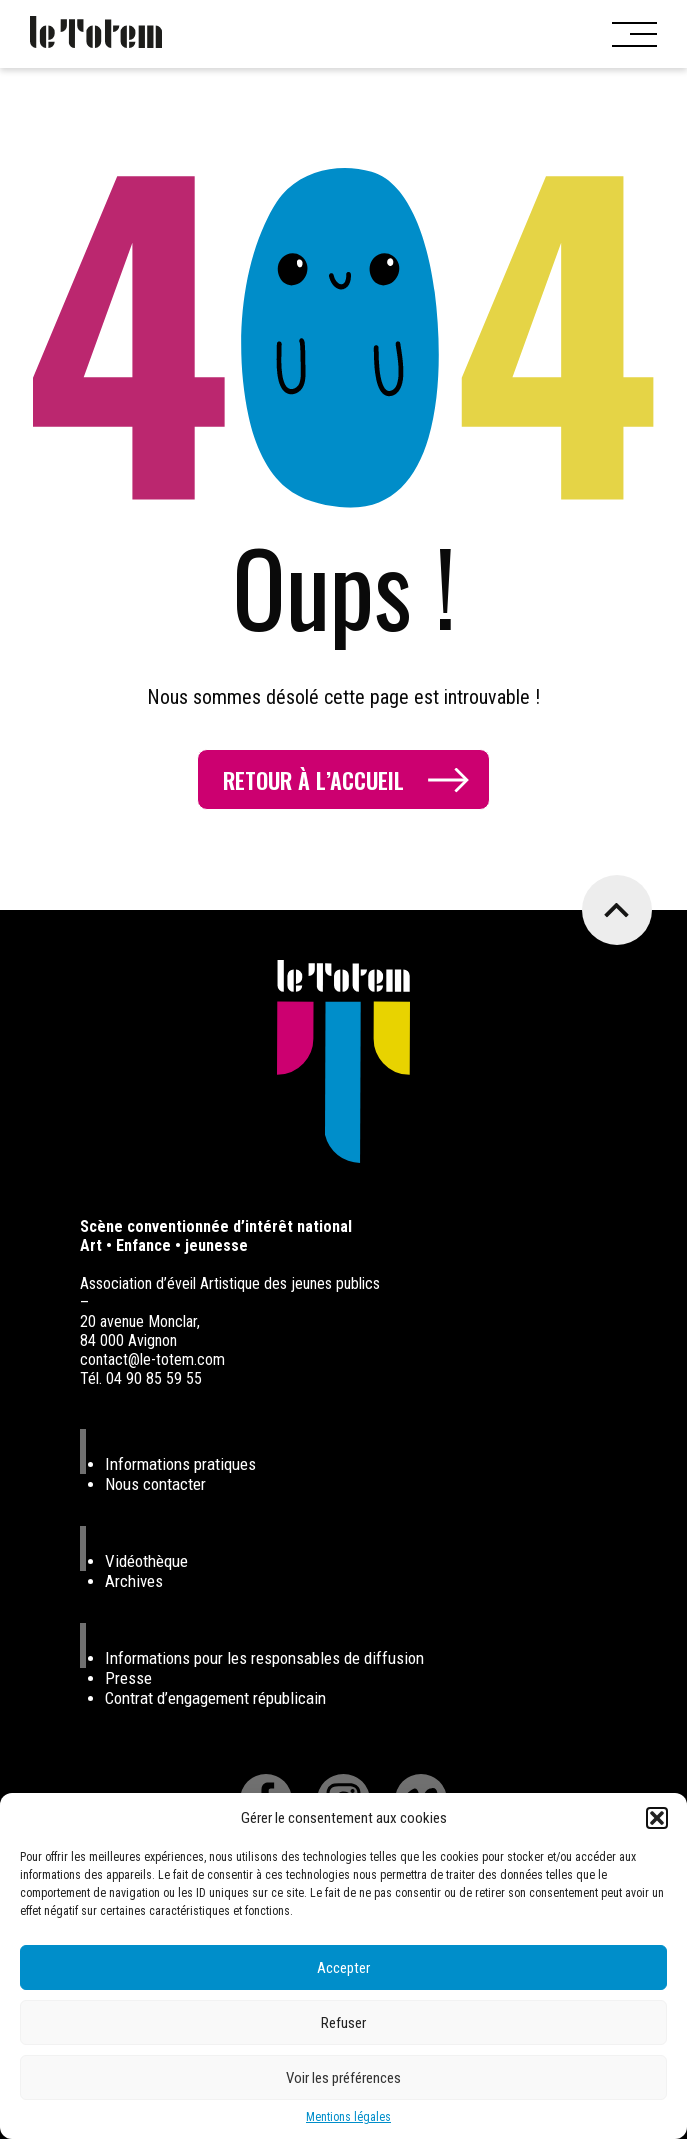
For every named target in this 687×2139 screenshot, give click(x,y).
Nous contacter (155, 1484)
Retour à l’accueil (313, 780)
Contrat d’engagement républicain (215, 1698)
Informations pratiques (180, 1464)
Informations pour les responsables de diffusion (264, 1658)
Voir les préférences (343, 2078)
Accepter (343, 1968)
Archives (134, 1581)
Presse (128, 1678)
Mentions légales (348, 2117)
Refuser (343, 2023)
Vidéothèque (146, 1561)
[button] (657, 1818)
